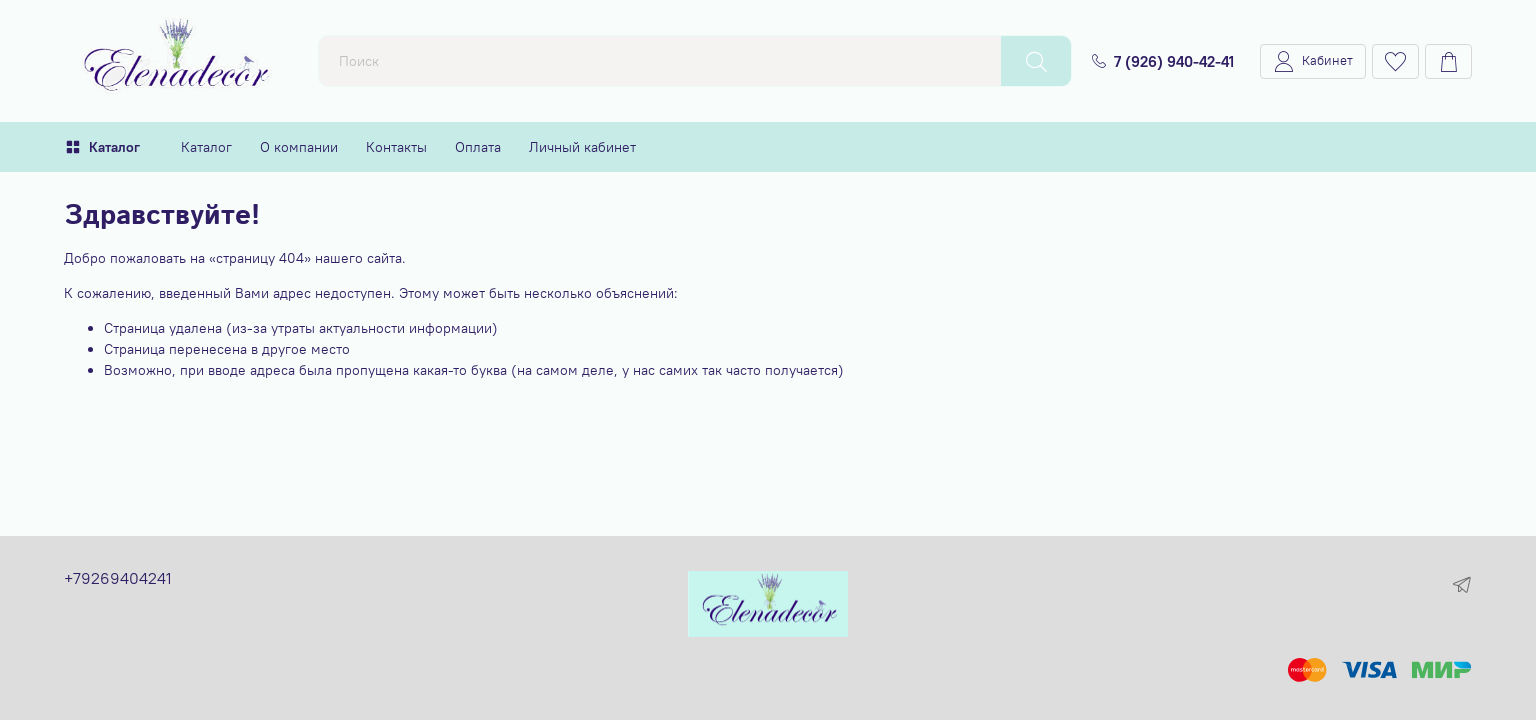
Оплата (478, 147)
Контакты (396, 147)
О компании (299, 147)
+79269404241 (118, 578)
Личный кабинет (582, 147)
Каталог (102, 147)
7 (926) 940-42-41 (1163, 61)
